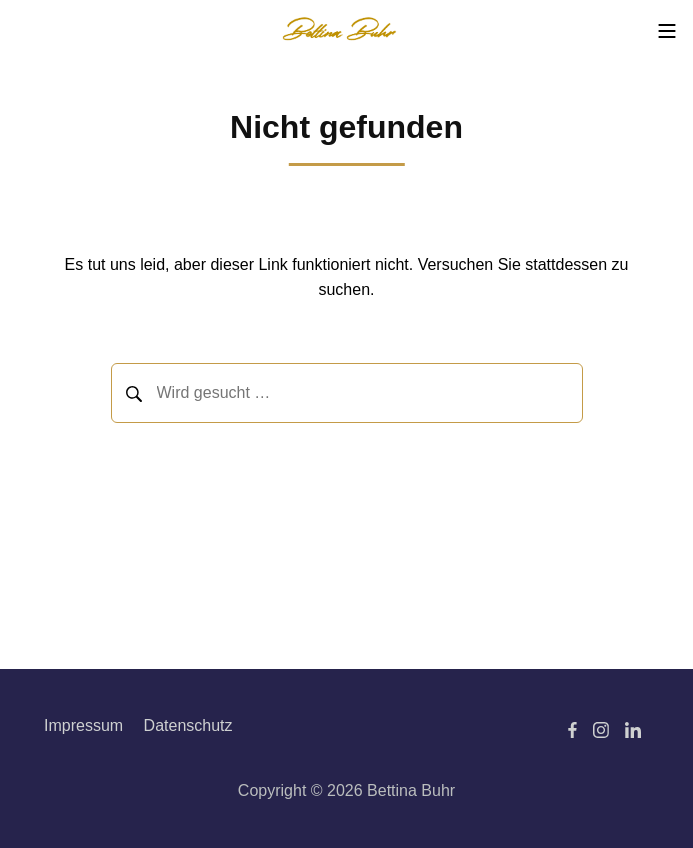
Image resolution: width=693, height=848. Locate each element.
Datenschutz (188, 725)
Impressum (83, 725)
